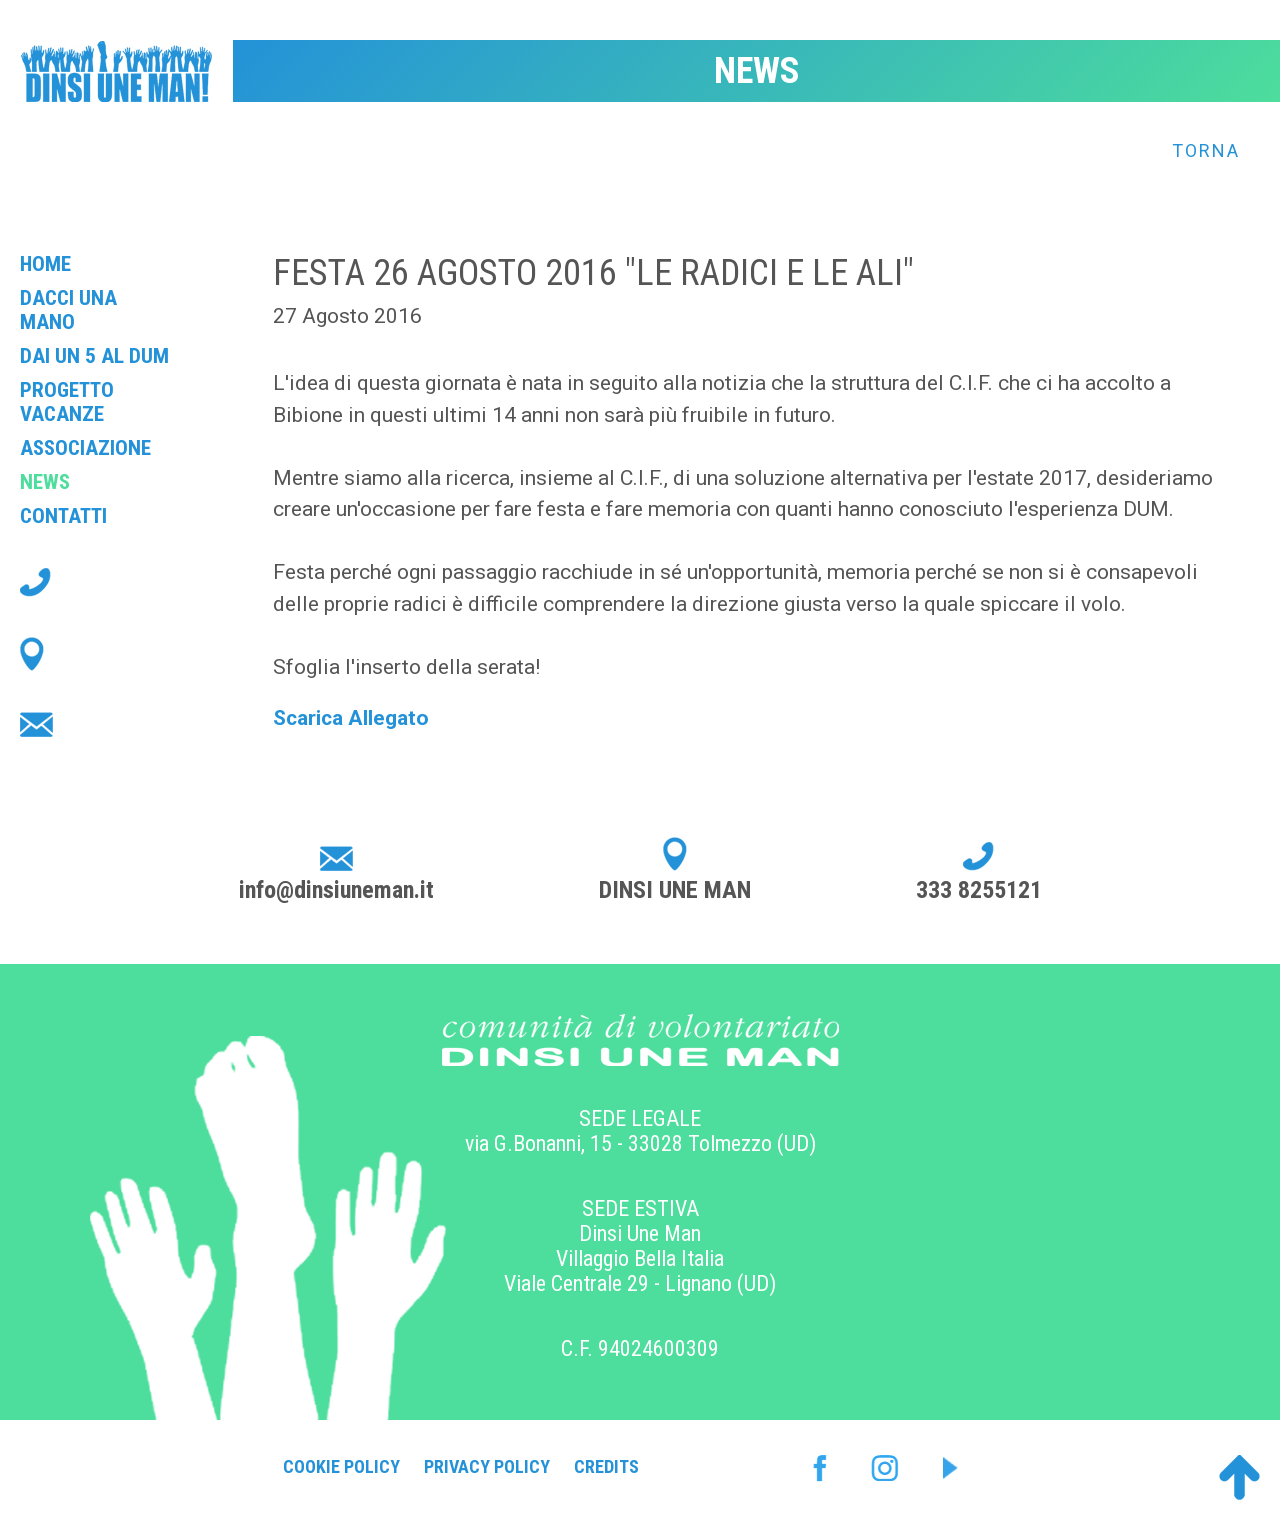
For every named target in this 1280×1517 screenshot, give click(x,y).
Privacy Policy (487, 1466)
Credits (606, 1466)
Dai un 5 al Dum (94, 356)
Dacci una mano (68, 310)
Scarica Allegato (351, 718)
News (45, 482)
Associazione (85, 448)
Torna (1206, 150)
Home (45, 264)
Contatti (63, 516)
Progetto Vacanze (67, 402)
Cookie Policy (341, 1466)
